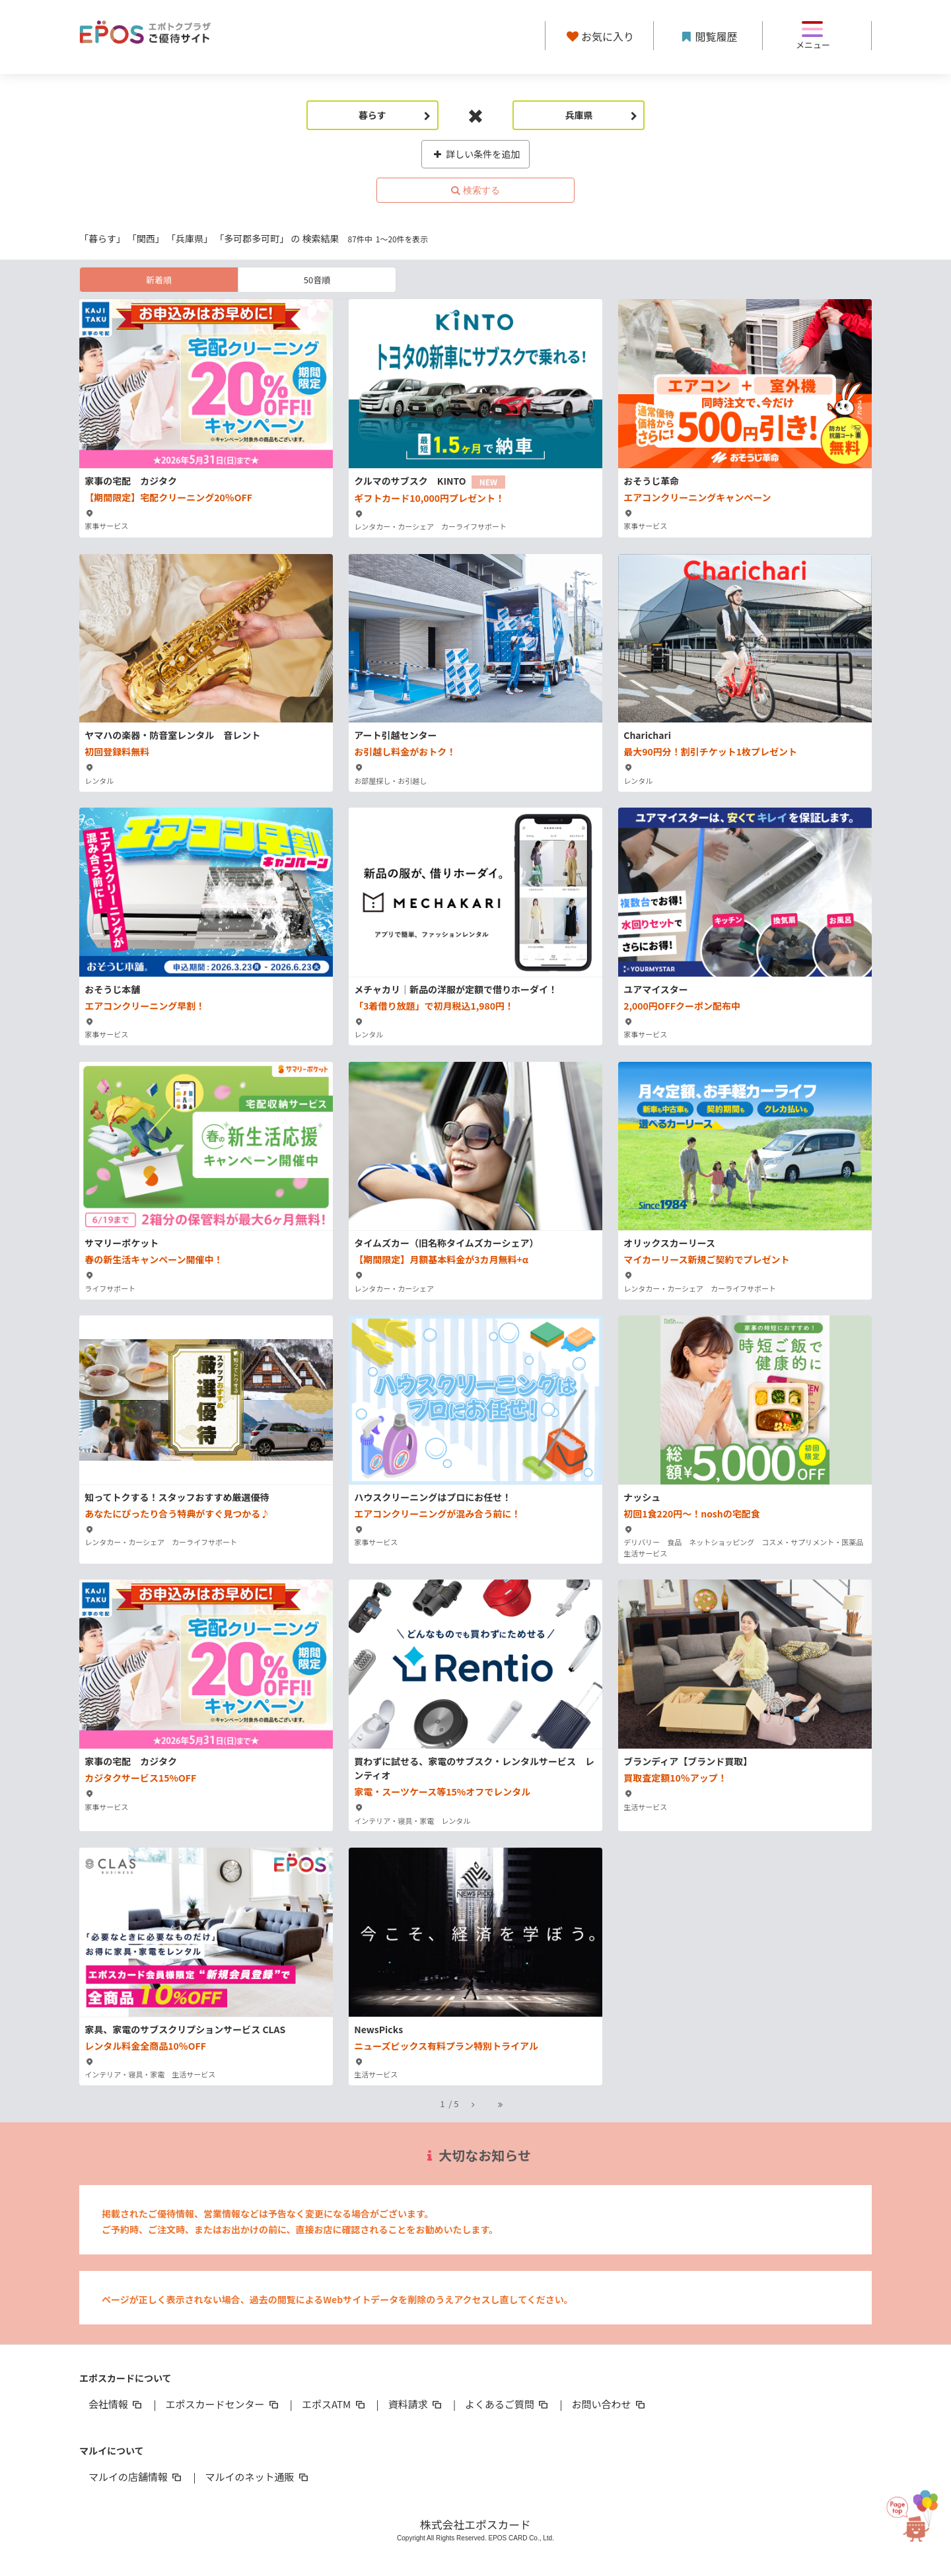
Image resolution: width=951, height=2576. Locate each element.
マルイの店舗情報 (136, 2477)
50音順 (317, 279)
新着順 (159, 279)
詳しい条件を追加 (475, 153)
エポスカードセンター (222, 2404)
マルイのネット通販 (257, 2477)
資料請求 (416, 2404)
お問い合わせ (609, 2404)
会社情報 (116, 2404)
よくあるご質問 (507, 2404)
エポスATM (334, 2404)
